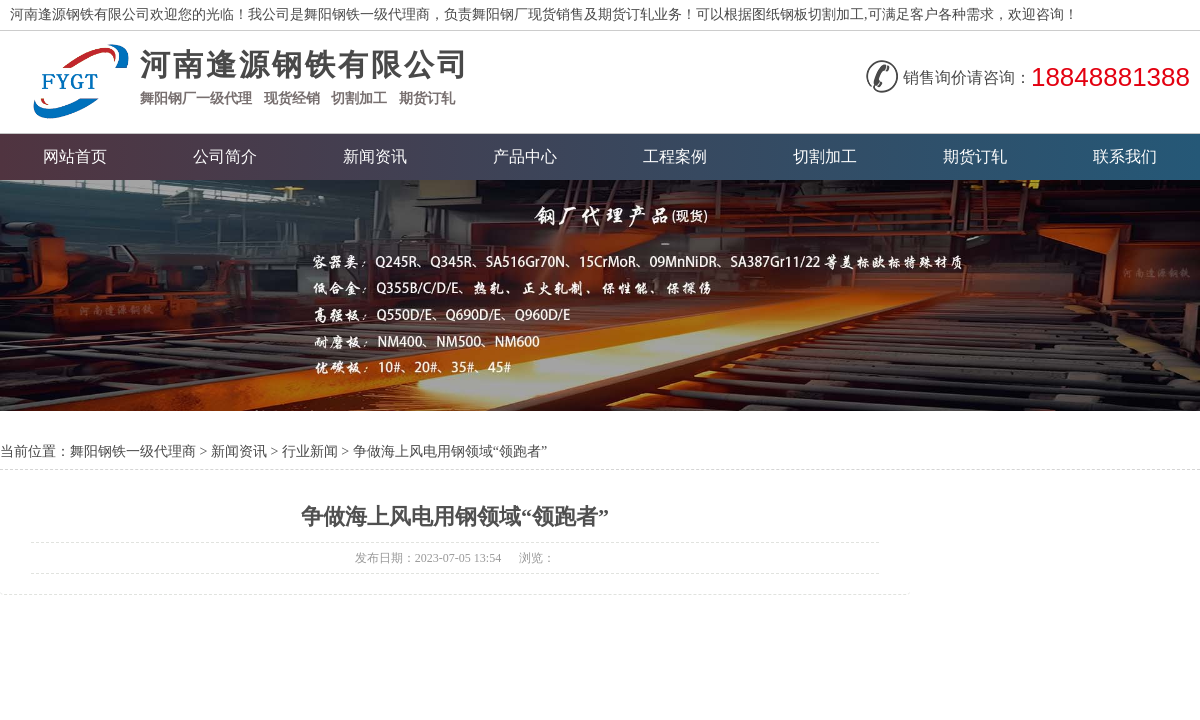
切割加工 (359, 98)
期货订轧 (975, 156)
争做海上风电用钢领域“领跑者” (450, 451)
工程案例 (675, 156)
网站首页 (75, 156)
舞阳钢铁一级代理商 (133, 451)
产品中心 (525, 156)
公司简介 (225, 156)
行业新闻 (310, 451)
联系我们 (1125, 156)
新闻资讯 (375, 156)
